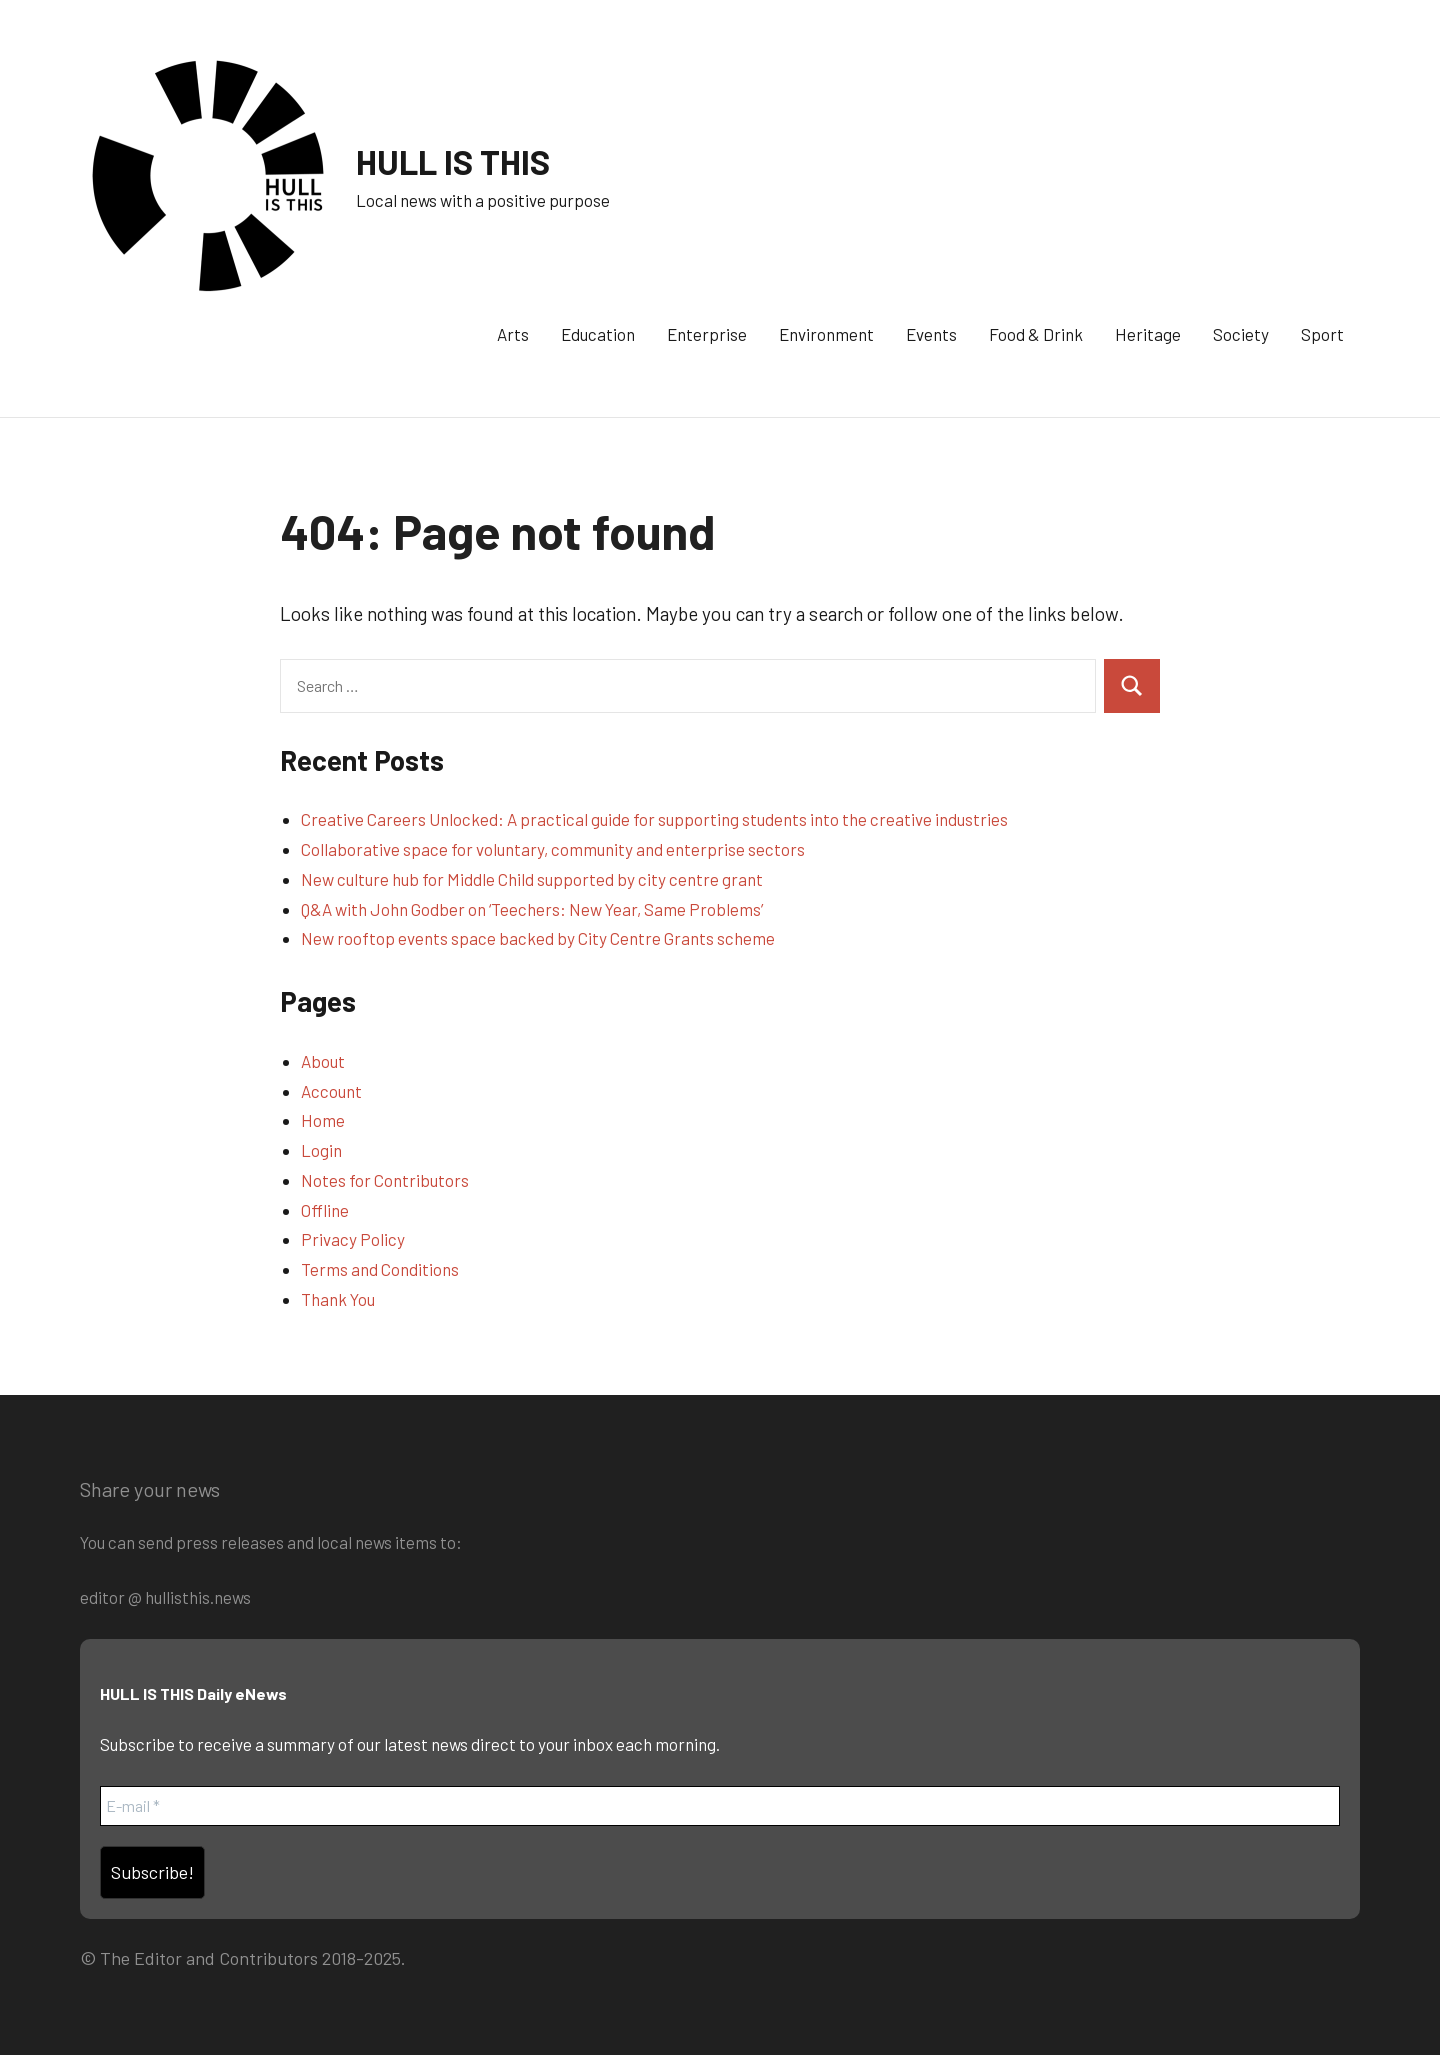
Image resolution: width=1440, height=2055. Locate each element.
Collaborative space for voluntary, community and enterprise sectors (553, 849)
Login (321, 1150)
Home (323, 1120)
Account (331, 1091)
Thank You (338, 1299)
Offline (325, 1210)
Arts (513, 334)
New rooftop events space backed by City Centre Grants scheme (538, 938)
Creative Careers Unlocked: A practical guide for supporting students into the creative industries (654, 819)
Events (931, 334)
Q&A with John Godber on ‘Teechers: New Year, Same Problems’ (532, 909)
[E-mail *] (720, 1806)
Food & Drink (1036, 334)
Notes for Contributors (385, 1180)
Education (598, 334)
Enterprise (707, 334)
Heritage (1148, 334)
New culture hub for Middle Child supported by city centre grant (532, 879)
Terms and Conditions (380, 1269)
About (323, 1061)
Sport (1322, 334)
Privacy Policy (353, 1239)
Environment (826, 334)
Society (1241, 334)
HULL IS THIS (458, 160)
